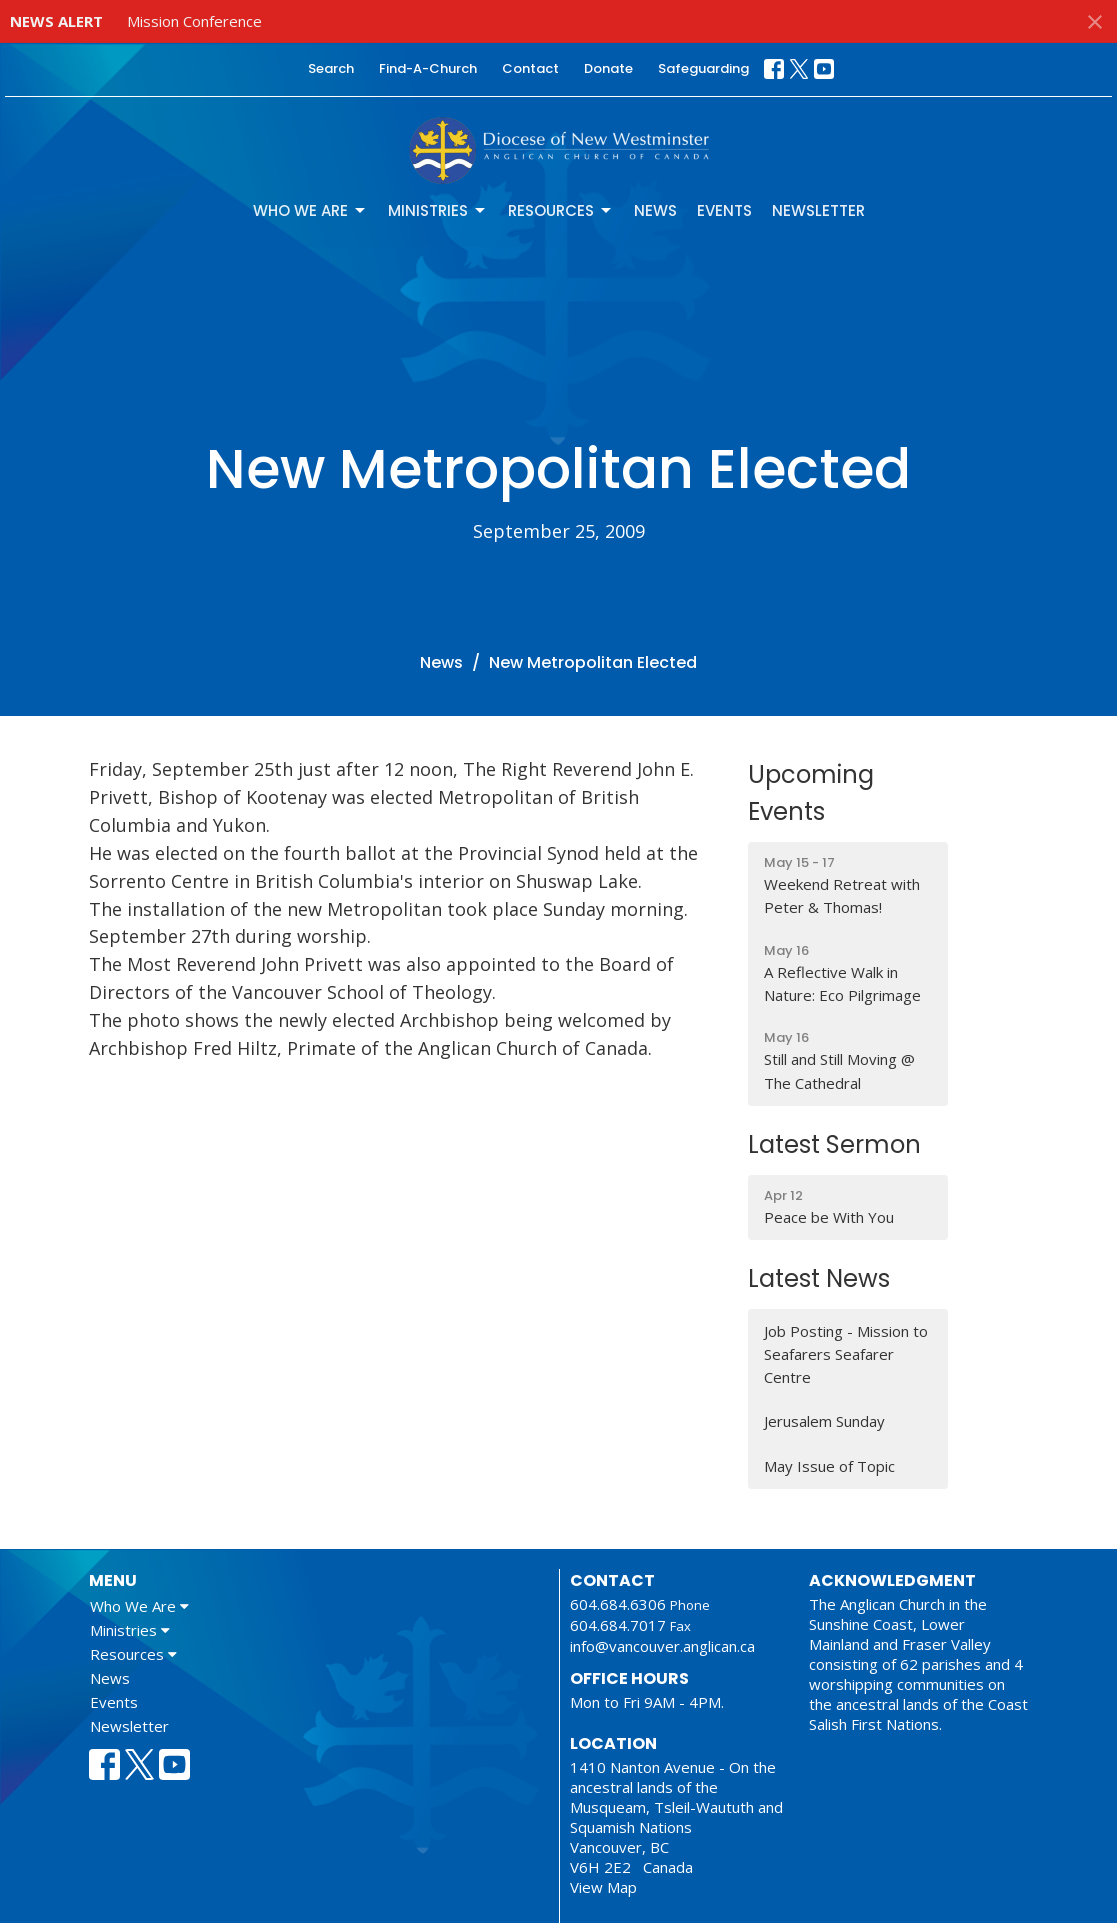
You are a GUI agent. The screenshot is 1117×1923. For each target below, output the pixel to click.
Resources (561, 210)
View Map (603, 1887)
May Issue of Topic (829, 1466)
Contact (530, 68)
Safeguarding (703, 68)
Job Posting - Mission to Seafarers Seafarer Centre (846, 1354)
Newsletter (818, 210)
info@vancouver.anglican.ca (662, 1646)
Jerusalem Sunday (824, 1421)
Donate (608, 68)
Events (724, 210)
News (655, 210)
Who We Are (310, 210)
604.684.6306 (618, 1604)
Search (331, 68)
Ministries (438, 210)
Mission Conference (194, 21)
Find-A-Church (428, 68)
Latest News (819, 1278)
